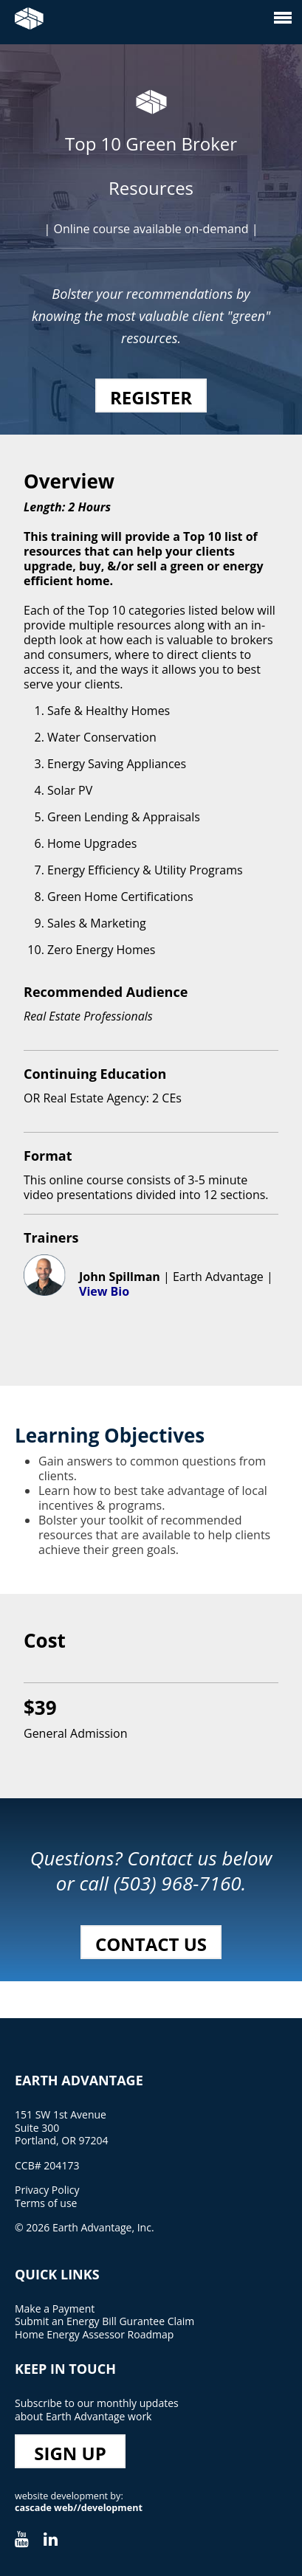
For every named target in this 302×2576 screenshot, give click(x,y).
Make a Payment (55, 2309)
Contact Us (151, 1944)
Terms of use (46, 2203)
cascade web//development (79, 2507)
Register (151, 397)
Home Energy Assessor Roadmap (94, 2334)
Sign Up (70, 2453)
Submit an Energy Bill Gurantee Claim (104, 2321)
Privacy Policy (47, 2190)
